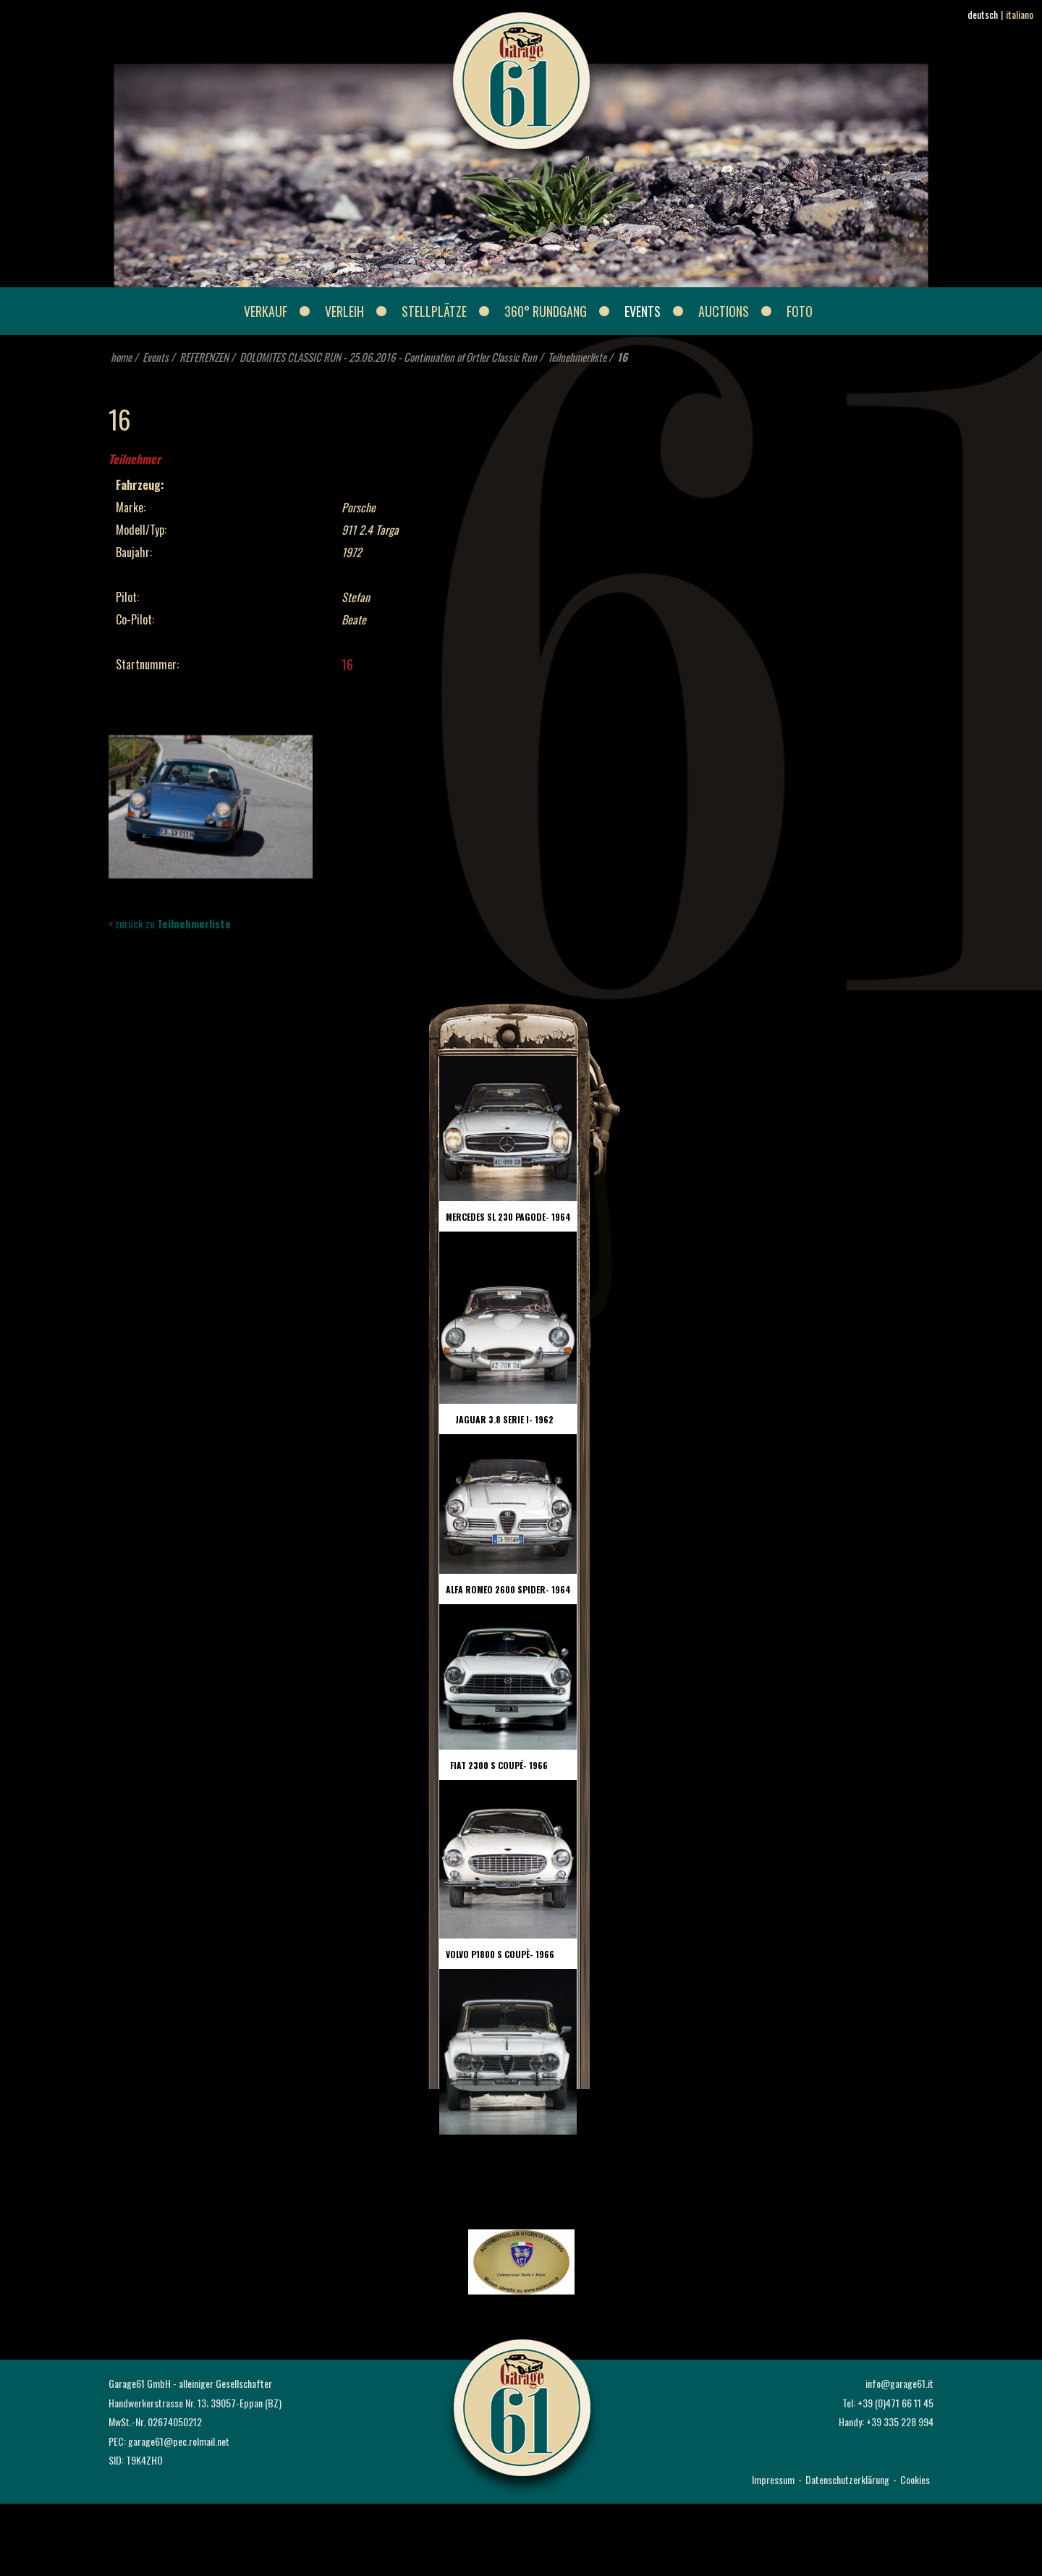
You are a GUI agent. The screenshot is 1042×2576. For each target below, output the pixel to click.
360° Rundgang (545, 311)
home (121, 357)
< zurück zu (170, 923)
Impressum (773, 2479)
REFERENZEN (204, 357)
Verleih (344, 311)
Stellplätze (434, 311)
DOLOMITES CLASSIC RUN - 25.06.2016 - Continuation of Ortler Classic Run (388, 357)
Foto (800, 311)
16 (622, 357)
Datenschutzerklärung (847, 2479)
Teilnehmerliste (577, 357)
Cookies (915, 2479)
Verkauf (265, 311)
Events (642, 311)
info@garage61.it (899, 2383)
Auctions (723, 311)
